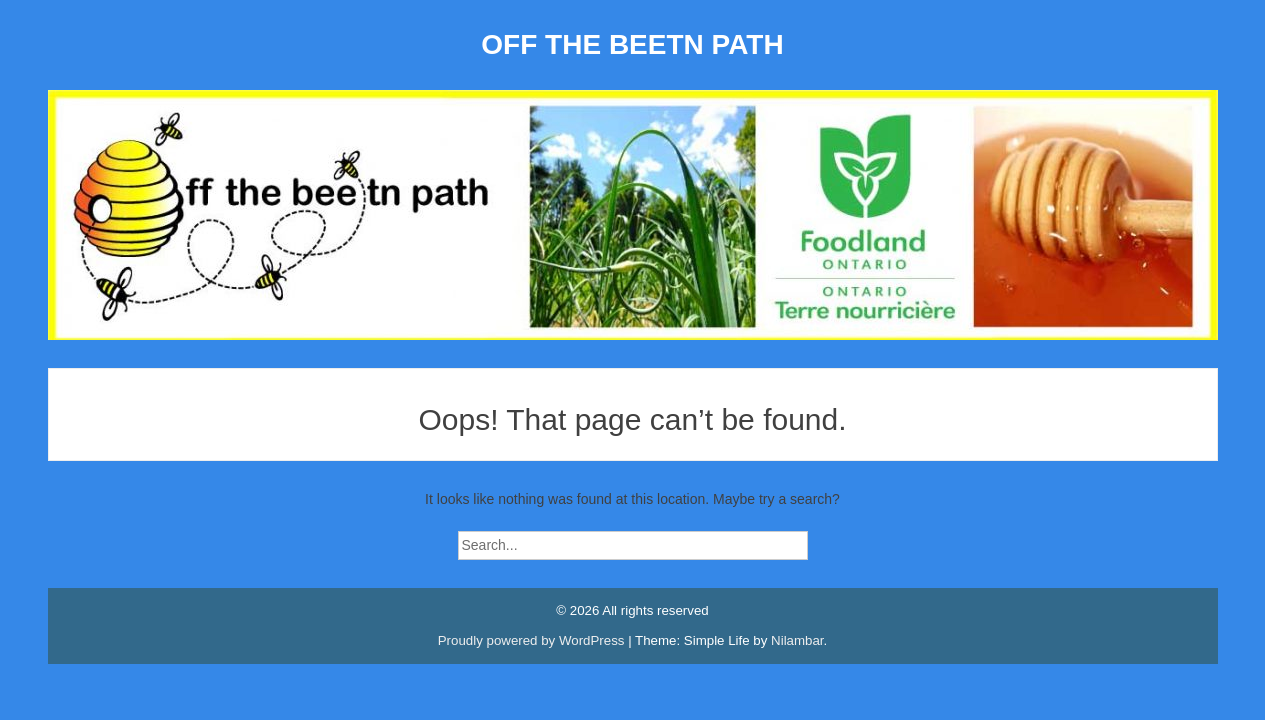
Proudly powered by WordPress (533, 640)
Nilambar (797, 640)
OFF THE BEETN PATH (632, 44)
